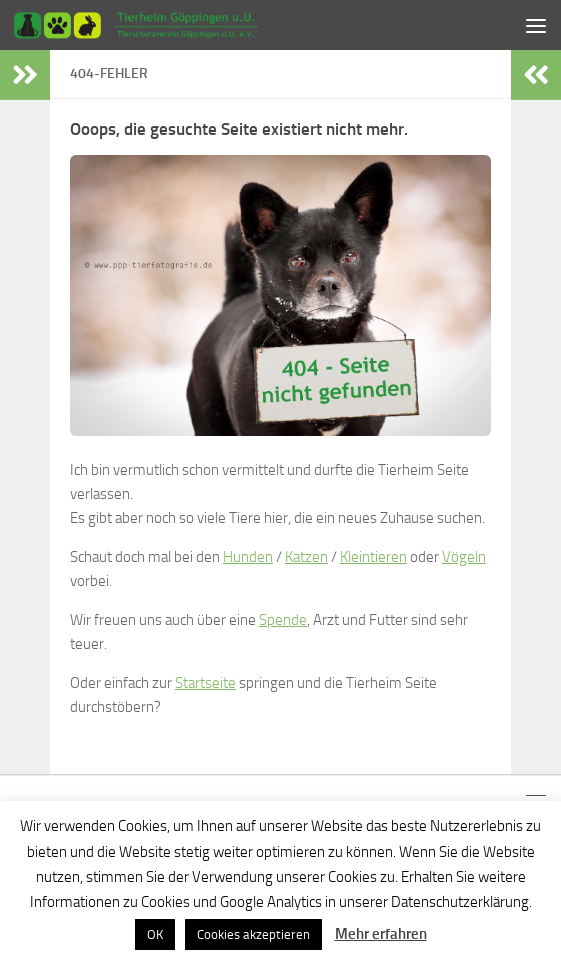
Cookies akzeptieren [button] (253, 934)
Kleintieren (373, 557)
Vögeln (464, 557)
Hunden (248, 557)
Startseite (205, 683)
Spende (283, 620)
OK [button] (155, 934)
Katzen (306, 557)
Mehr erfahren (381, 934)
